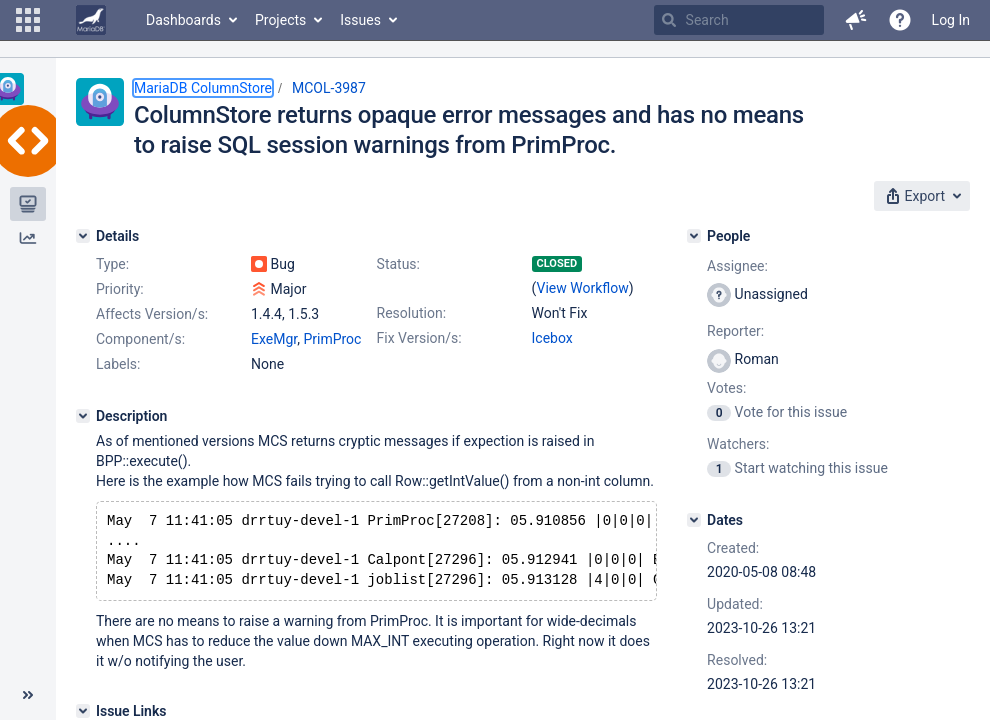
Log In (951, 20)
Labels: (118, 364)
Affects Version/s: (152, 314)
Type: (112, 264)
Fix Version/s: (419, 338)
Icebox (552, 338)
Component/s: (140, 339)
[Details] (83, 236)
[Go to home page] (91, 20)
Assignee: (737, 266)
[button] (28, 20)
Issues (360, 20)
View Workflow (583, 288)
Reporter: (735, 331)
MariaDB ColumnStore (203, 88)
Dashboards (183, 20)
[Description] (83, 416)
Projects (280, 20)
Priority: (120, 289)
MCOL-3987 (329, 88)
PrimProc (332, 339)
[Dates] (694, 520)
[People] (694, 236)
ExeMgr (274, 339)
